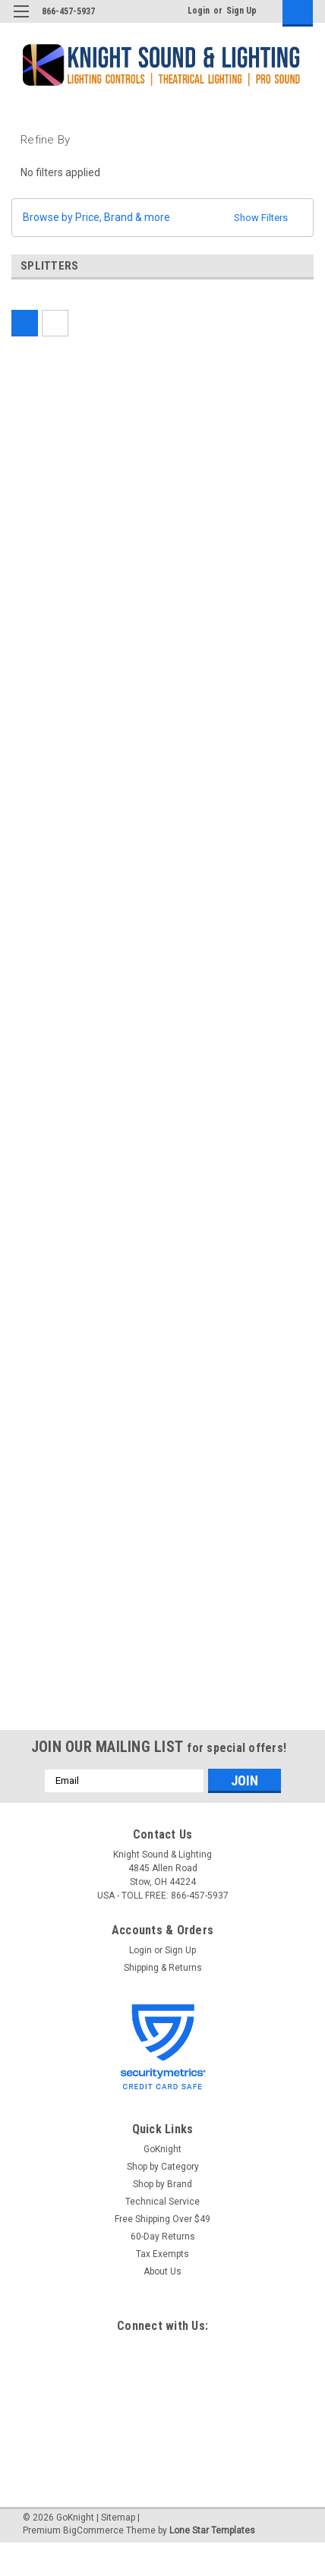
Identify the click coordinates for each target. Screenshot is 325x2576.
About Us (162, 2271)
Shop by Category (163, 2166)
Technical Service (162, 2201)
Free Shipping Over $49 (162, 2219)
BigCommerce (93, 2530)
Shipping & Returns (163, 1967)
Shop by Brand (162, 2184)
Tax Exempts (162, 2254)
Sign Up (241, 10)
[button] (162, 217)
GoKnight (162, 2149)
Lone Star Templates (212, 2530)
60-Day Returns (163, 2236)
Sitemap (118, 2517)
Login (199, 10)
